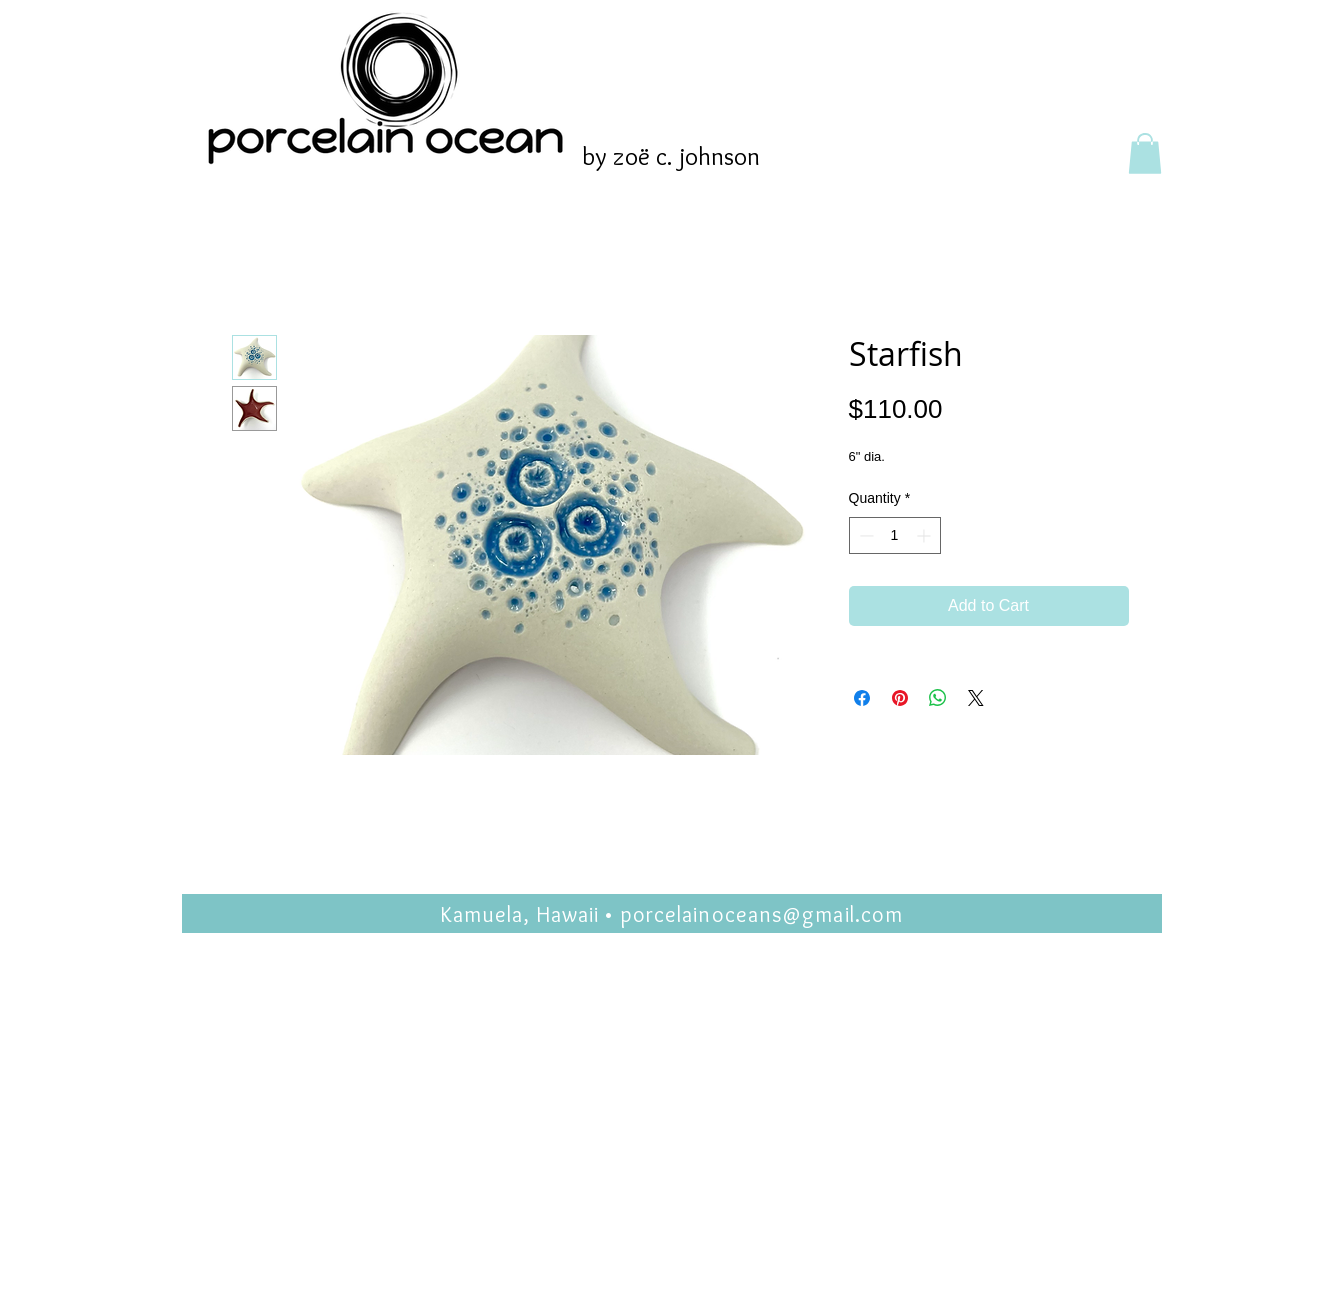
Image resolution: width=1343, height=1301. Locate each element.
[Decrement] (864, 535)
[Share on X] (976, 698)
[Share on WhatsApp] (938, 698)
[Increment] (925, 535)
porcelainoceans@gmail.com (762, 914)
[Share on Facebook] (862, 698)
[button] (1145, 153)
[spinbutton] (895, 535)
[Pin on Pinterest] (900, 698)
